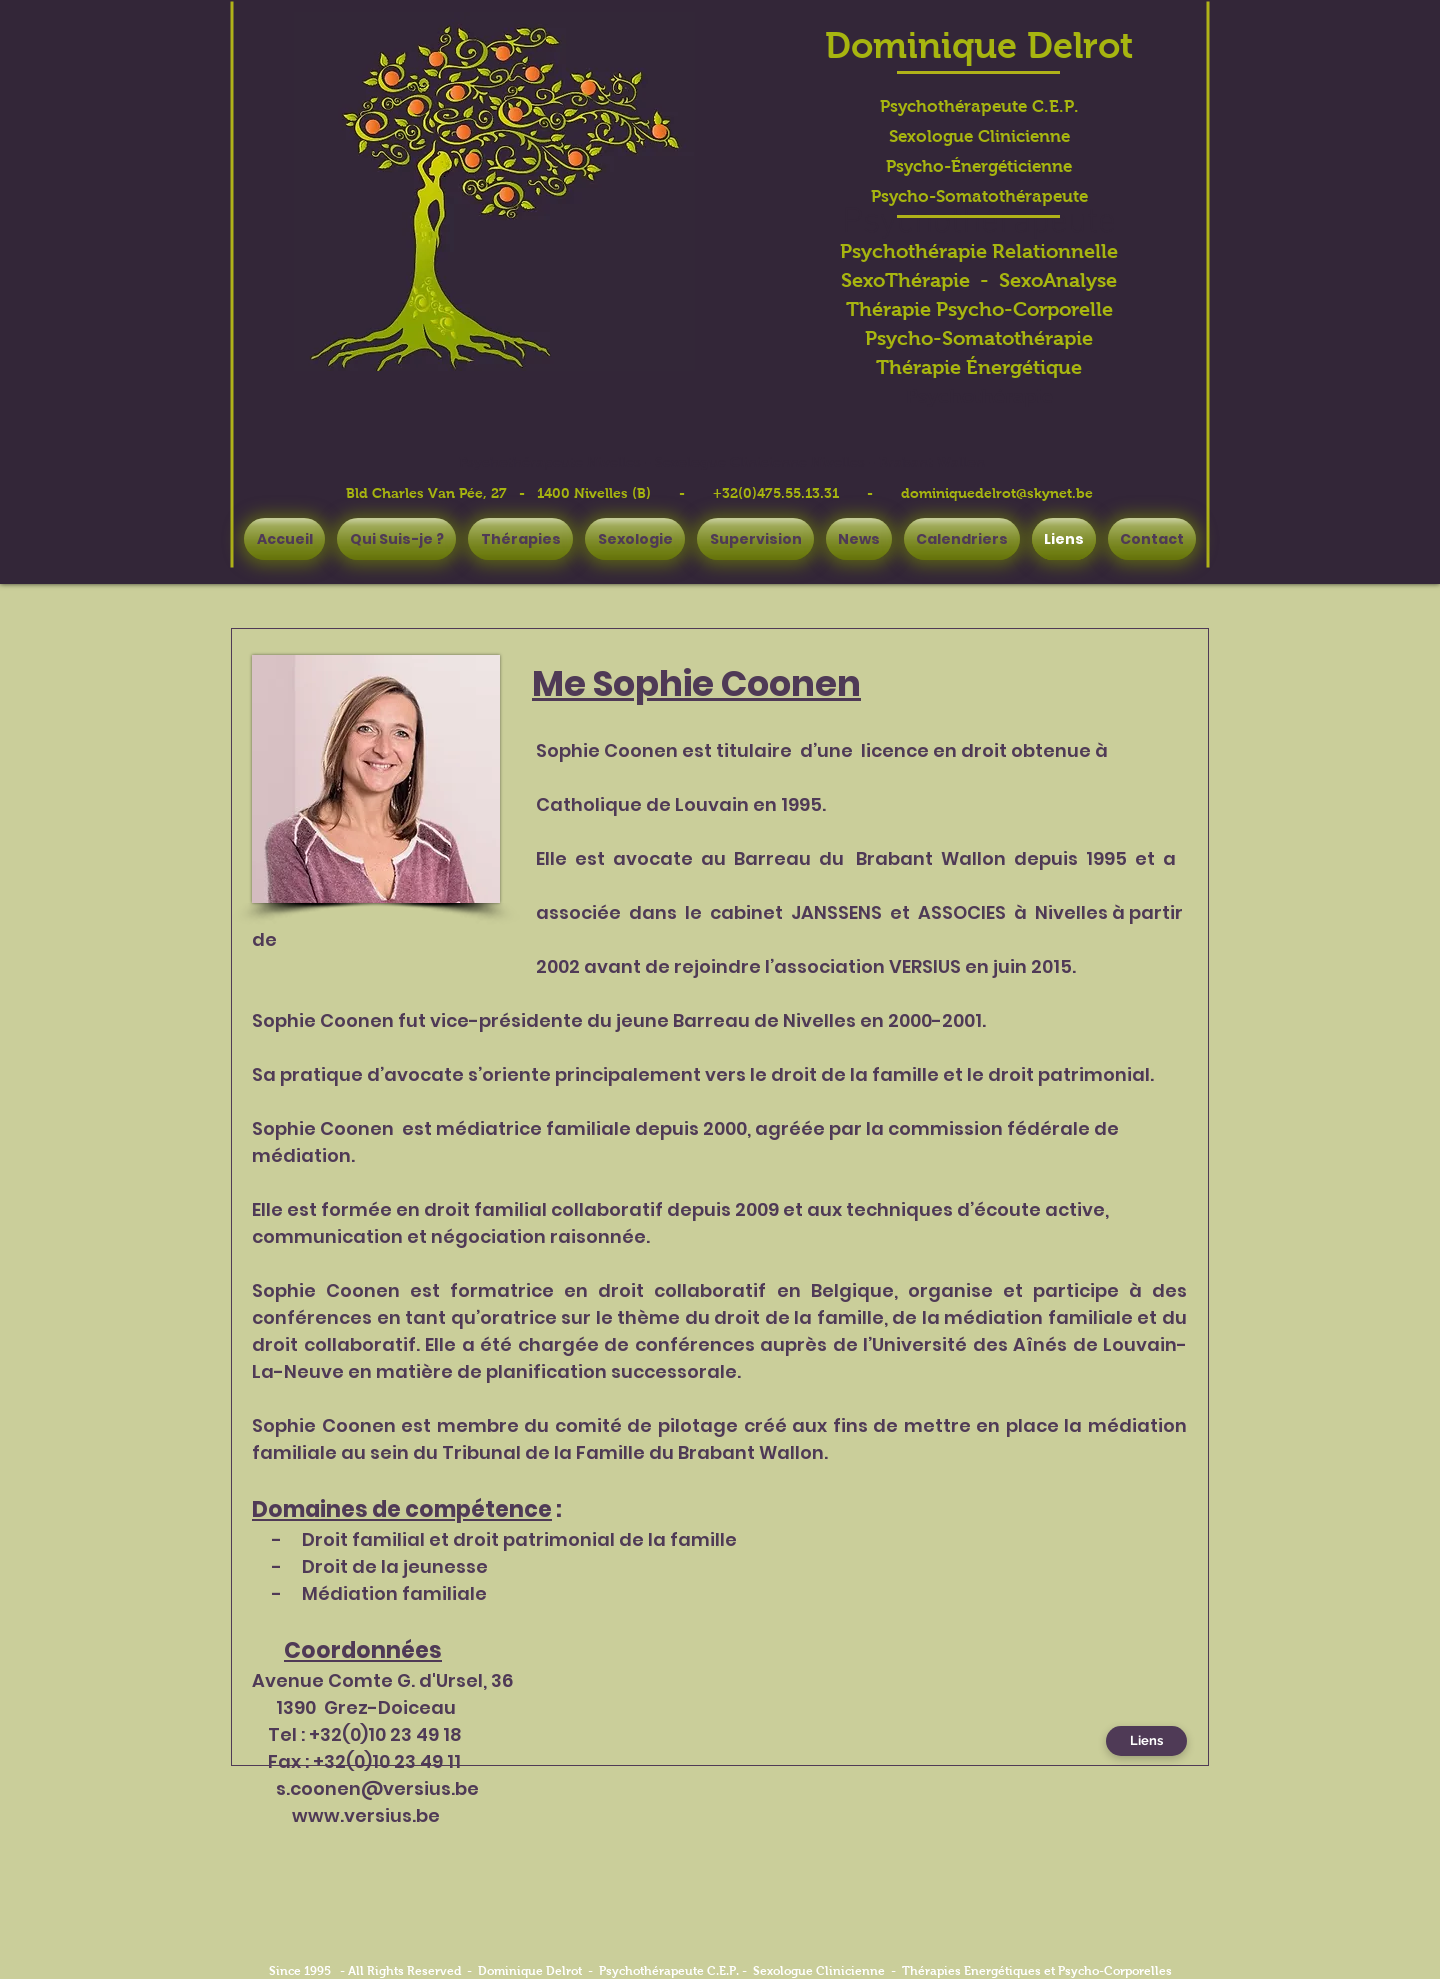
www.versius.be (366, 1815)
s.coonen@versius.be (377, 1788)
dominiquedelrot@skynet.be (997, 493)
